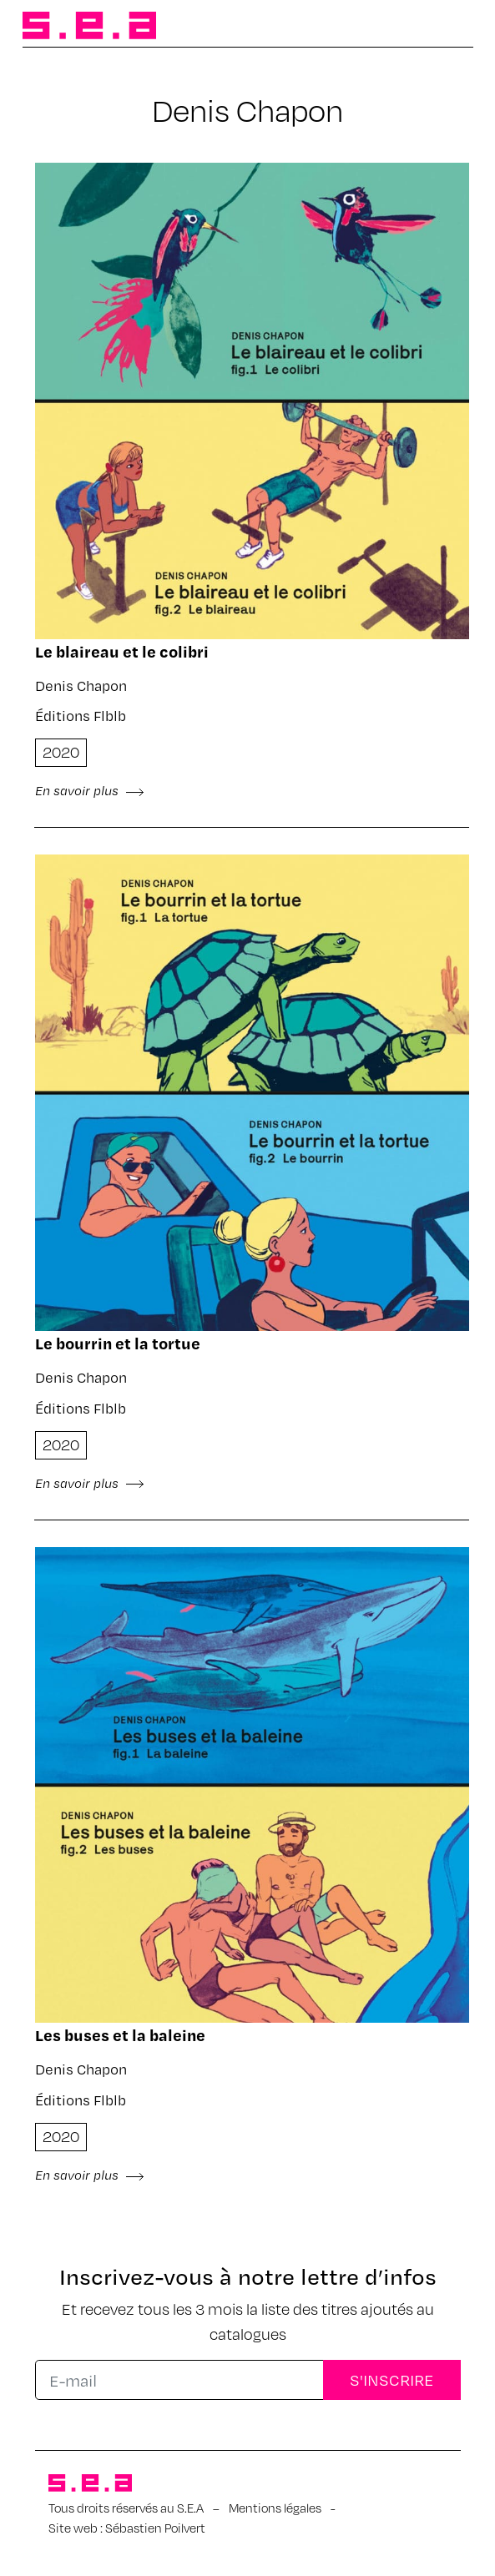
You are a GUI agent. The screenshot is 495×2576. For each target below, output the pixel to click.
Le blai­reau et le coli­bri (122, 651)
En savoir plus (89, 790)
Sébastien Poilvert (155, 2527)
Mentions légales (275, 2507)
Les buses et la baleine (120, 2034)
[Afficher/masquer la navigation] (446, 27)
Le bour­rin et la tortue (117, 1343)
